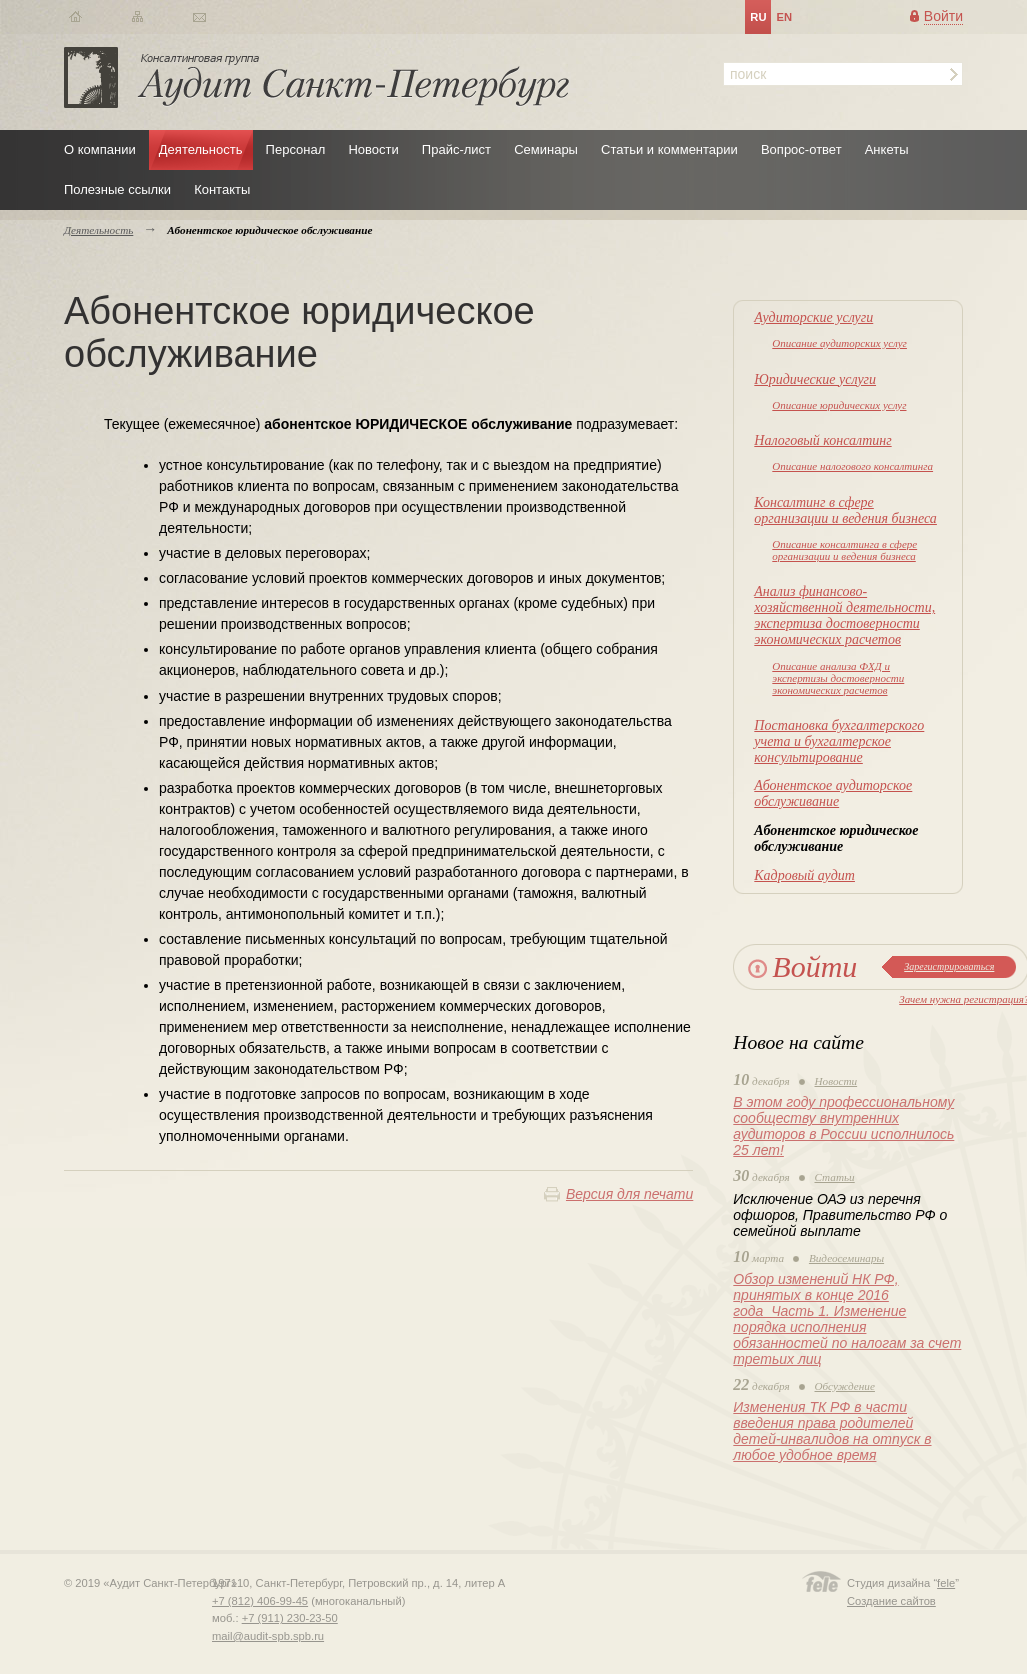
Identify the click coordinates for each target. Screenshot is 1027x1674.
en (784, 17)
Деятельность (201, 149)
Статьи (835, 1177)
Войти (943, 16)
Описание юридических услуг (839, 405)
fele (946, 1583)
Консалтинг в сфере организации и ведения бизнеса (845, 510)
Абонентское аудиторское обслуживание (833, 793)
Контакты (222, 189)
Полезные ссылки (117, 189)
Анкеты (887, 149)
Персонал (296, 149)
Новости (373, 149)
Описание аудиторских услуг (839, 343)
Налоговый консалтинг (822, 440)
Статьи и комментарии (669, 149)
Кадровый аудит (804, 875)
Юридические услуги (815, 379)
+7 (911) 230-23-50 (290, 1618)
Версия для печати (629, 1194)
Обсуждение (845, 1386)
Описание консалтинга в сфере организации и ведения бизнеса (844, 550)
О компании (100, 149)
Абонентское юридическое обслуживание (836, 838)
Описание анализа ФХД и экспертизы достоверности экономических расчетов (838, 678)
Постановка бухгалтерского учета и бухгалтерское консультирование (839, 741)
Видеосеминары (846, 1258)
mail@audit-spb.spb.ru (268, 1636)
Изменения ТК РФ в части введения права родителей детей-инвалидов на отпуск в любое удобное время (832, 1431)
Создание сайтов (891, 1601)
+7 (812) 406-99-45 (260, 1601)
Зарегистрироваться (949, 966)
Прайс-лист (456, 149)
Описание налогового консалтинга (852, 466)
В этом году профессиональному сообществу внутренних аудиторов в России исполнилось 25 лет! (843, 1126)
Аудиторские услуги (813, 317)
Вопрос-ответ (801, 149)
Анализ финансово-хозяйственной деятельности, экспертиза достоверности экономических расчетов (844, 615)
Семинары (546, 149)
